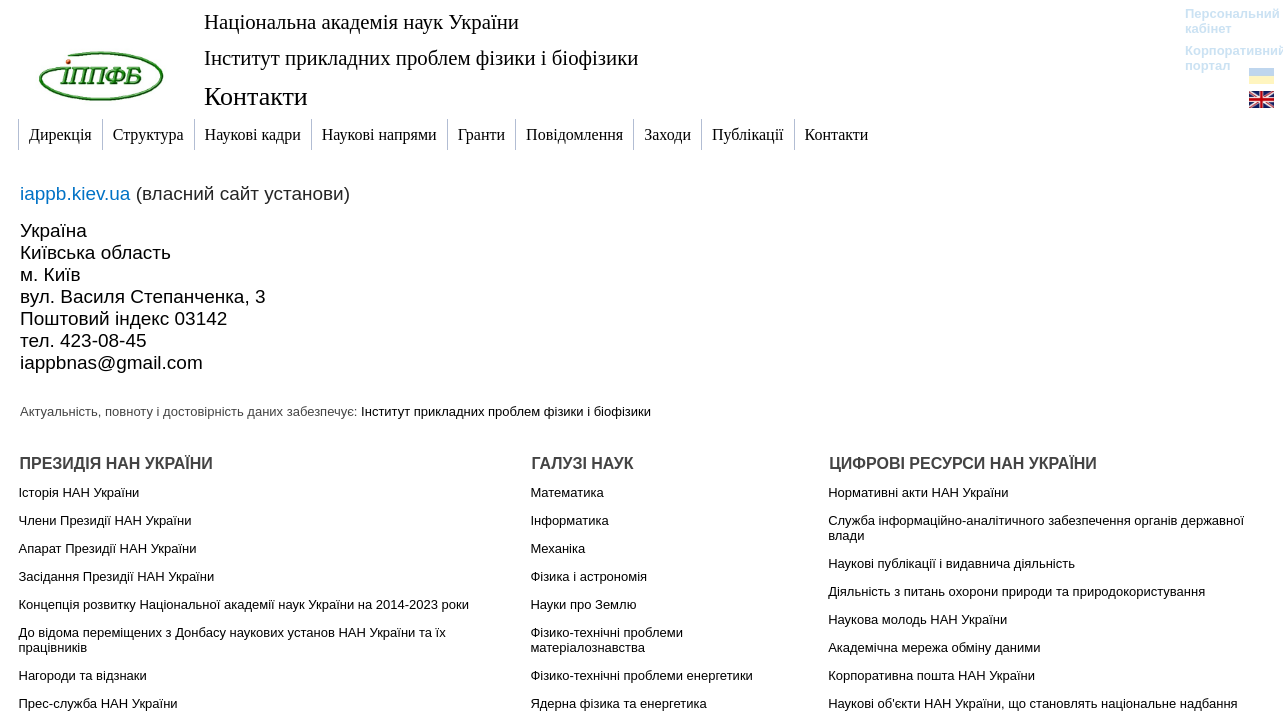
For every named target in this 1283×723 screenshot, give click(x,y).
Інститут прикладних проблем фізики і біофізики (421, 57)
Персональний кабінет (1222, 21)
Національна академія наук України (361, 21)
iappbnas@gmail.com (111, 362)
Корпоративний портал (1222, 58)
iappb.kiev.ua (78, 193)
